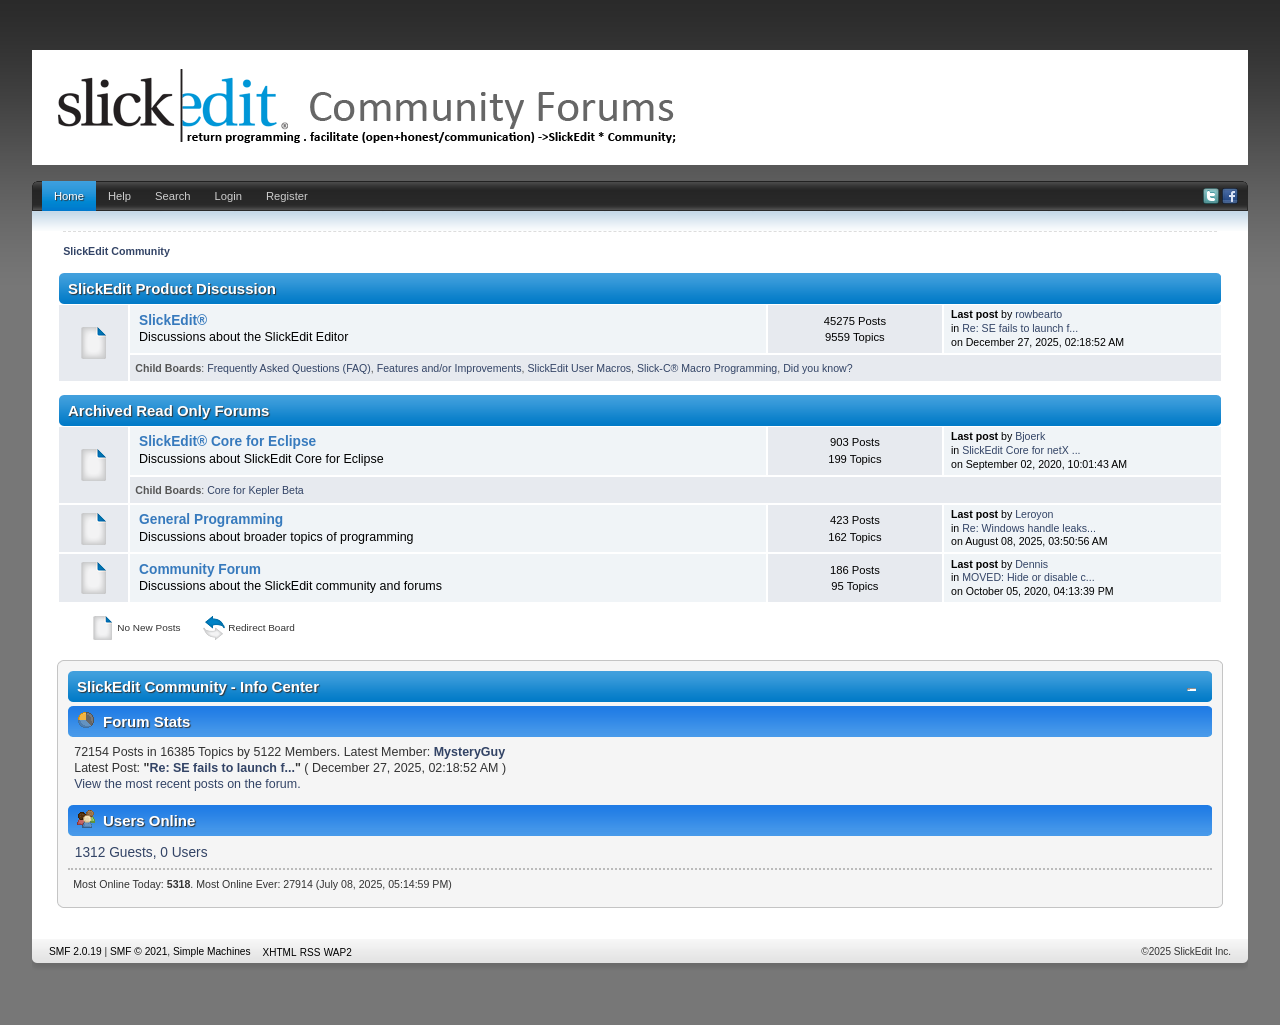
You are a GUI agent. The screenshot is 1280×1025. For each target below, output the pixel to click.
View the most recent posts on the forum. (187, 784)
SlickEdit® (173, 320)
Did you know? (818, 368)
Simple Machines (212, 951)
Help (119, 196)
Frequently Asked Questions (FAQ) (289, 368)
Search (173, 196)
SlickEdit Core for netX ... (1021, 450)
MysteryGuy (469, 752)
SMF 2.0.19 (75, 951)
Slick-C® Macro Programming (707, 368)
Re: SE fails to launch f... (1020, 328)
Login (228, 196)
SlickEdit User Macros (580, 368)
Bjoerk (1030, 436)
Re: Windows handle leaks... (1029, 528)
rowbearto (1038, 314)
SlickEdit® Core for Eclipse (227, 441)
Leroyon (1034, 514)
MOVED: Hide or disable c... (1028, 577)
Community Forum (200, 569)
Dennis (1031, 564)
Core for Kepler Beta (255, 490)
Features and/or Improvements (449, 368)
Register (287, 196)
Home (69, 196)
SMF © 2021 (138, 951)
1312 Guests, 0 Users (141, 852)
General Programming (211, 519)
